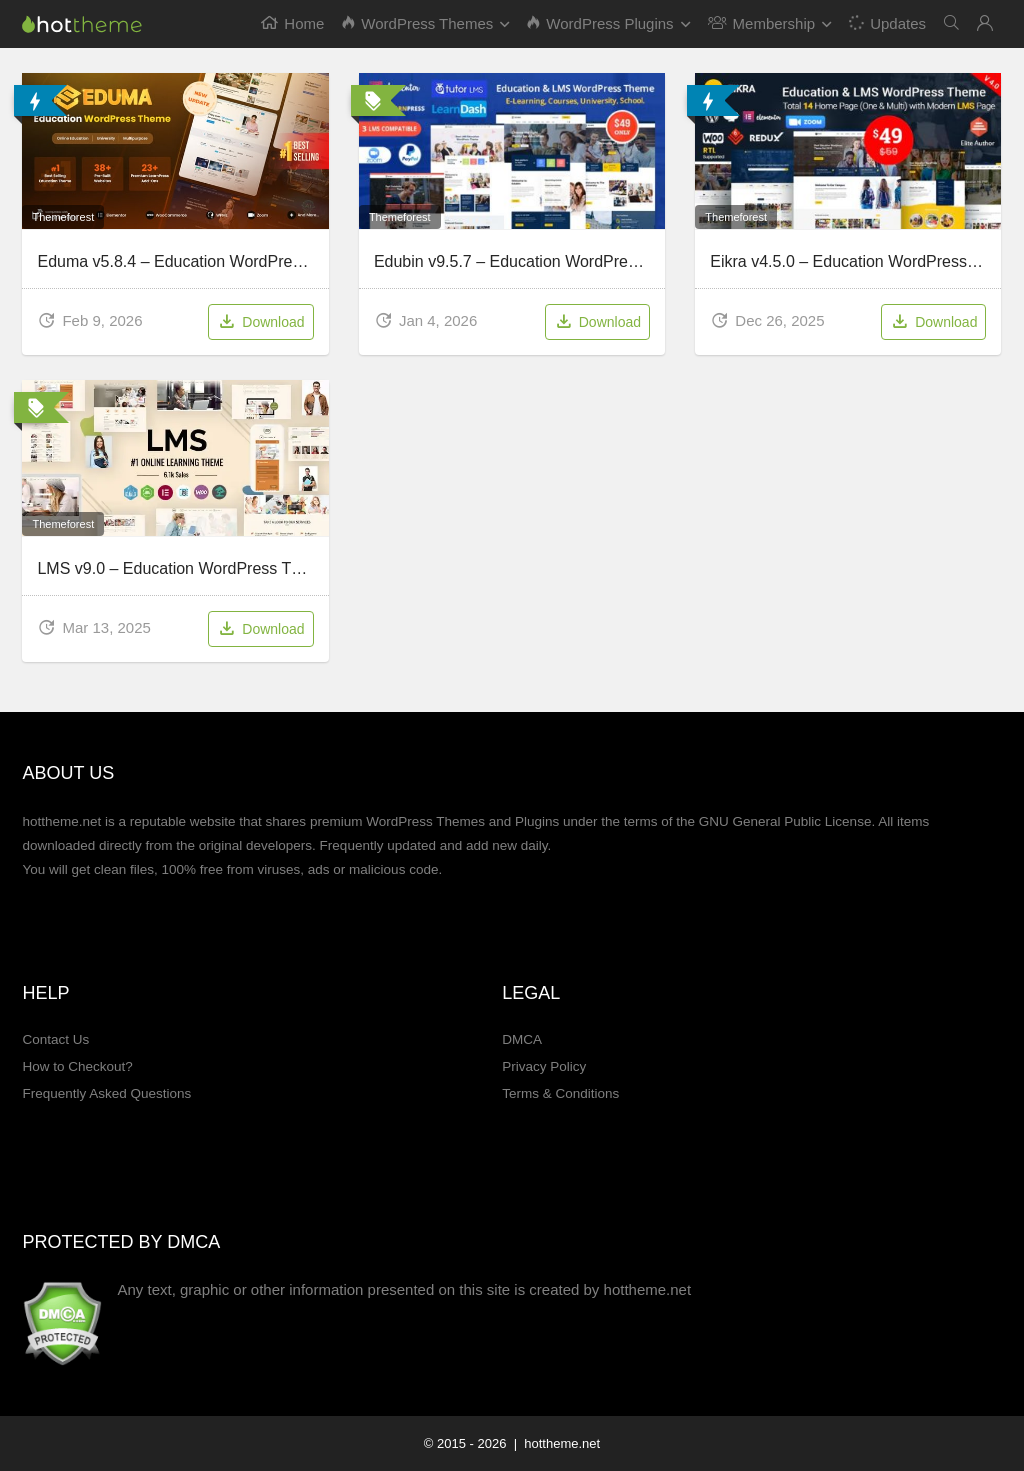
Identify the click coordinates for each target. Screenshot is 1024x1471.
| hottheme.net (555, 1443)
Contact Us (55, 1039)
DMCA (522, 1039)
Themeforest (63, 217)
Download (260, 323)
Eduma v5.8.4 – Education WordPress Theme (199, 261)
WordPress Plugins (600, 23)
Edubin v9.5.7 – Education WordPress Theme (536, 261)
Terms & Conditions (560, 1093)
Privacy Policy (544, 1066)
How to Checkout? (77, 1066)
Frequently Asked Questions (106, 1093)
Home (292, 23)
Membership (762, 23)
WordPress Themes (417, 23)
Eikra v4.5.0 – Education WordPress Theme (865, 261)
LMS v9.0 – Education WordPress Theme (184, 568)
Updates (886, 22)
